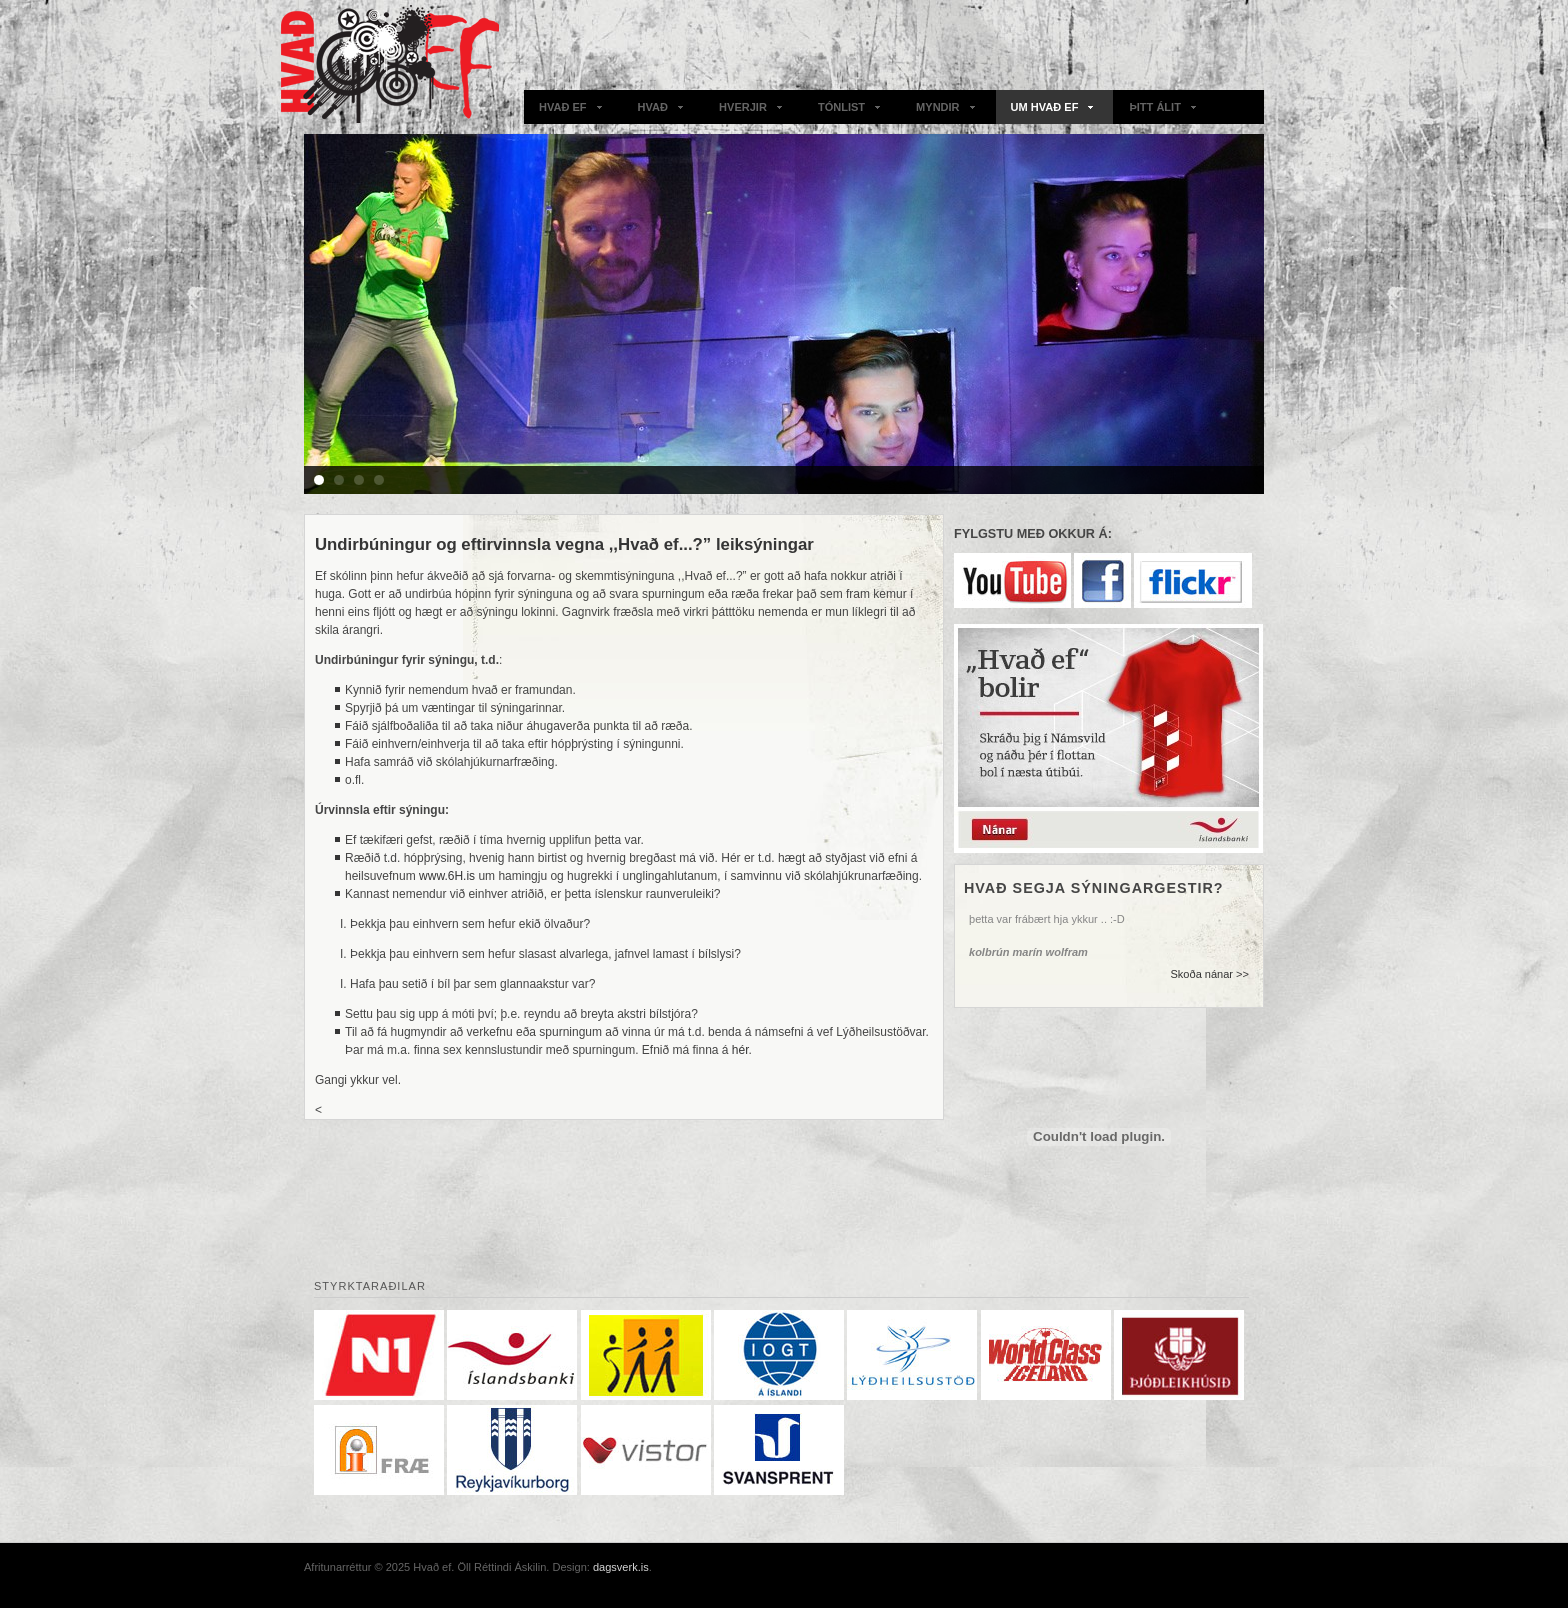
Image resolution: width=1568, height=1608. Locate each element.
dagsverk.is (621, 1567)
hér (740, 1050)
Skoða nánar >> (1209, 974)
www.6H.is (447, 876)
